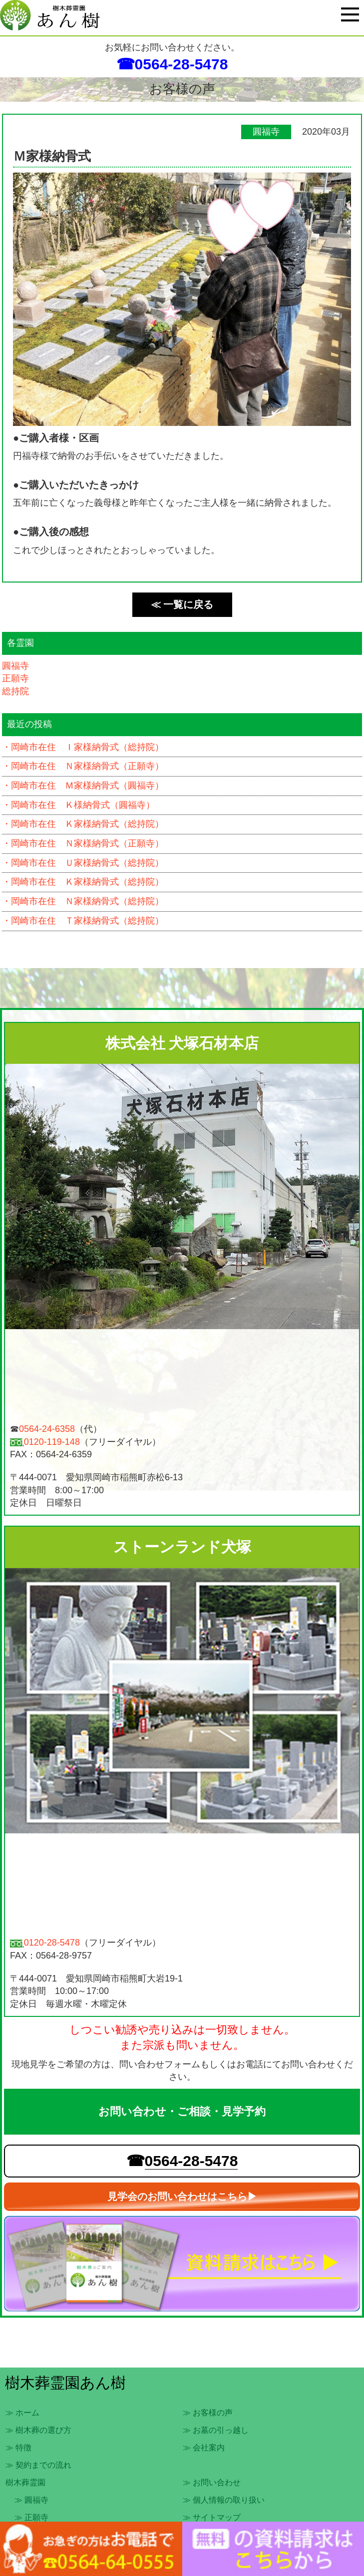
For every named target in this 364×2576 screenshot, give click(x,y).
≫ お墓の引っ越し (216, 2430)
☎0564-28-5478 (172, 64)
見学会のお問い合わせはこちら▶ (182, 2196)
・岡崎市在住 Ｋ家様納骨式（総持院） (83, 824)
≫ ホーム (22, 2412)
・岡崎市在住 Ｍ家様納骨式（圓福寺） (83, 786)
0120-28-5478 (52, 1943)
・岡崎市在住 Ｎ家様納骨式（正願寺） (83, 766)
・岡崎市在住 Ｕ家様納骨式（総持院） (83, 863)
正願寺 (15, 678)
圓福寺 (15, 666)
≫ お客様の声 (208, 2412)
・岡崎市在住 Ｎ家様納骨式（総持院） (83, 901)
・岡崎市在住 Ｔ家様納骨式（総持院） (83, 921)
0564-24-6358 (47, 1429)
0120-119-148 (52, 1442)
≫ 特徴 (18, 2447)
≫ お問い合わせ (212, 2482)
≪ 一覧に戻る (182, 604)
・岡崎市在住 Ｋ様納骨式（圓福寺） (78, 805)
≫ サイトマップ (212, 2517)
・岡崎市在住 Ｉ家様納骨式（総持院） (83, 747)
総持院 (15, 691)
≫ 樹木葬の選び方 (38, 2430)
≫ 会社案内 (204, 2447)
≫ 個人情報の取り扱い (224, 2500)
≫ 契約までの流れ (38, 2465)
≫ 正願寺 (31, 2517)
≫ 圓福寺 (31, 2500)
